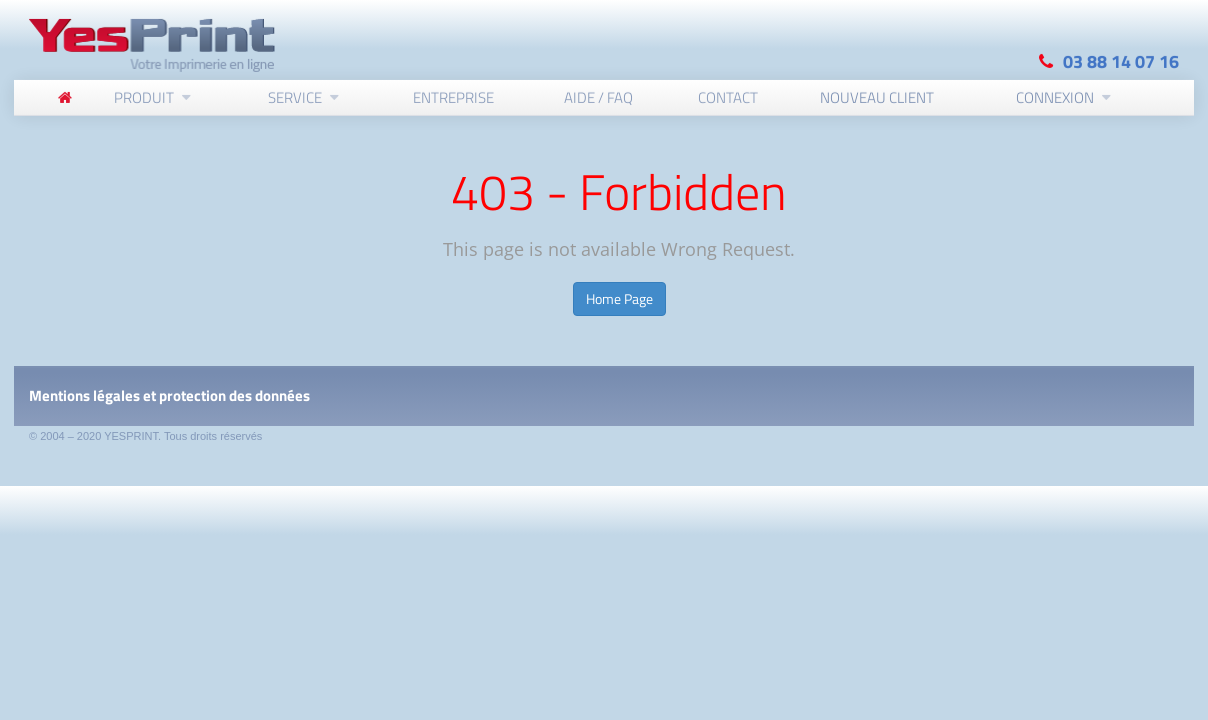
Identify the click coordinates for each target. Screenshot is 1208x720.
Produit (144, 96)
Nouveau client (877, 96)
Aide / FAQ (598, 96)
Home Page (619, 298)
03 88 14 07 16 (1121, 60)
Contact (728, 96)
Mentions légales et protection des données (169, 395)
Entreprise (453, 96)
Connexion (1055, 96)
